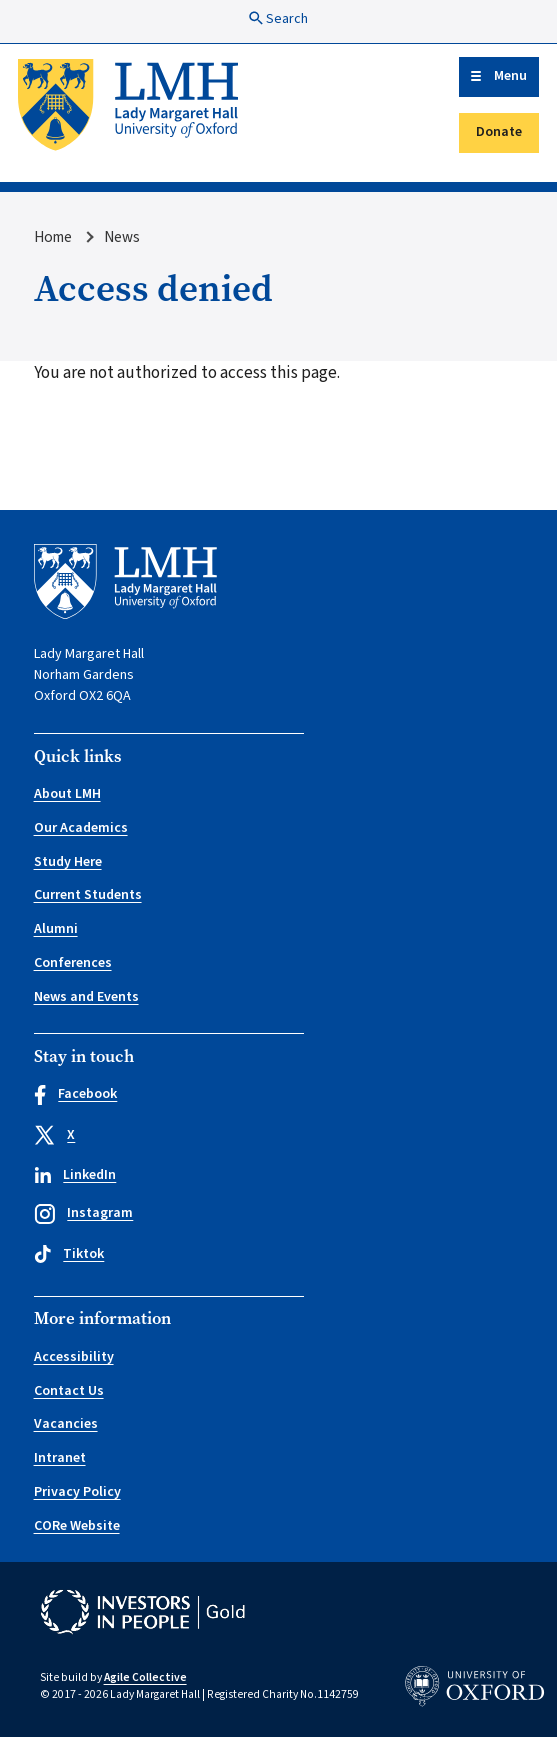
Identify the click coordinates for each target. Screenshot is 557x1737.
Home (53, 237)
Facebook (76, 1094)
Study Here (68, 862)
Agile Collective (145, 1677)
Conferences (73, 963)
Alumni (56, 929)
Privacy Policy (77, 1492)
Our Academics (81, 828)
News (122, 237)
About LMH (67, 794)
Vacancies (66, 1424)
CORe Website (77, 1526)
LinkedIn (75, 1175)
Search (278, 19)
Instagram (84, 1213)
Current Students (88, 895)
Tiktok (69, 1254)
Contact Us (69, 1391)
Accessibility (74, 1357)
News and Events (86, 997)
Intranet (60, 1458)
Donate (499, 132)
